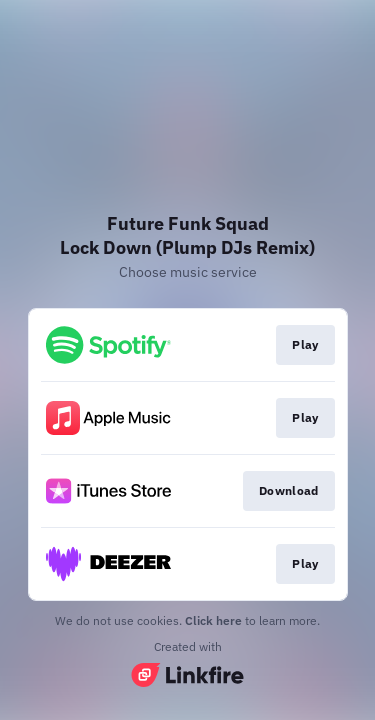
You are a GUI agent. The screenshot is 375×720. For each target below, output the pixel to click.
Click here (213, 620)
